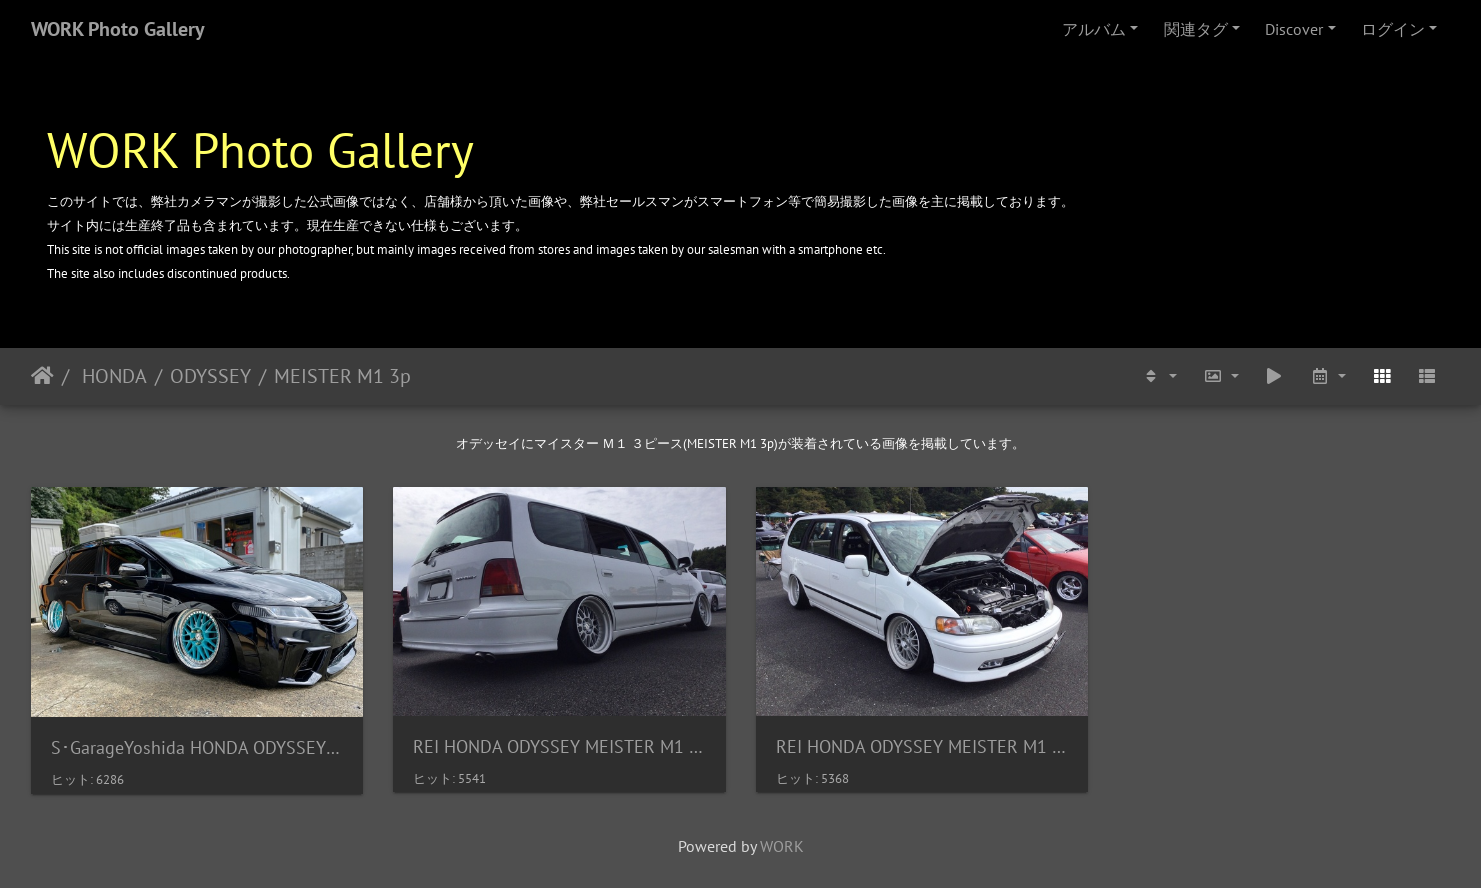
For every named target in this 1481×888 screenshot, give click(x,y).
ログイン (1393, 29)
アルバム (1094, 29)
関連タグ (1196, 29)
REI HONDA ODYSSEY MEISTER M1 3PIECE (559, 746)
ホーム (42, 376)
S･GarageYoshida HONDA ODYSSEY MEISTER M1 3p (197, 747)
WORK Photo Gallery (118, 29)
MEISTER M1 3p (342, 376)
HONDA (112, 376)
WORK (782, 846)
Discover (1294, 29)
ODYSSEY (210, 376)
